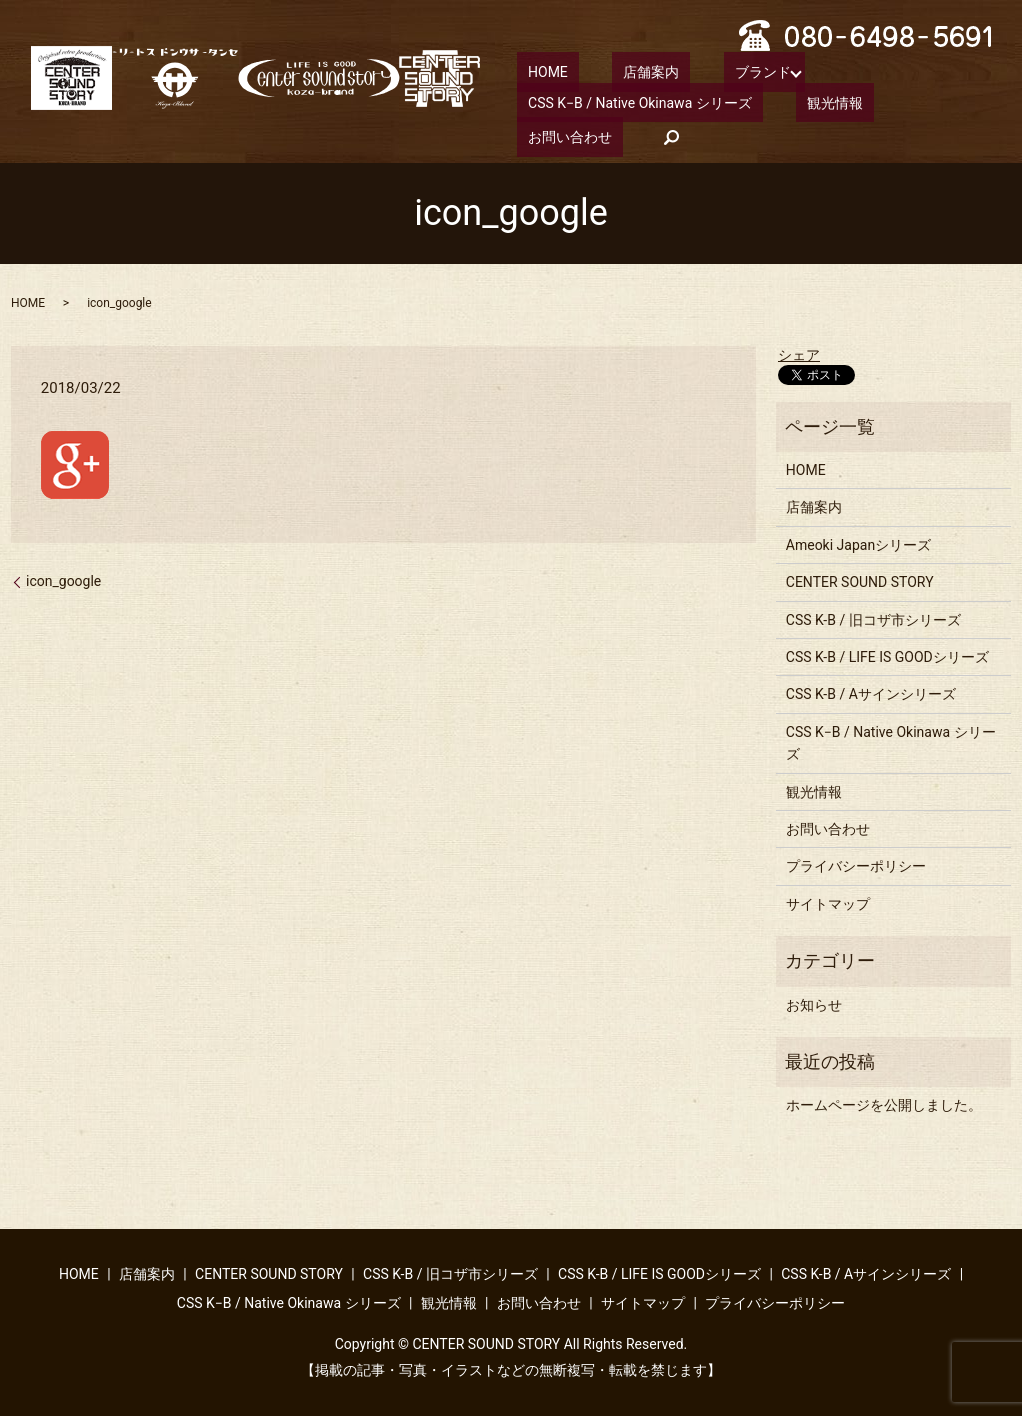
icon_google (63, 579)
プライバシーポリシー (856, 864)
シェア (799, 353)
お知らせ (814, 1002)
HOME (537, 71)
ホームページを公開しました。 (884, 1103)
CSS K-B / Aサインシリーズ (871, 692)
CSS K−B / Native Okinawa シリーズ (629, 101)
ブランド (708, 71)
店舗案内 (619, 71)
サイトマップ (828, 902)
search (532, 135)
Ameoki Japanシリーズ (858, 543)
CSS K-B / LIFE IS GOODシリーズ (887, 655)
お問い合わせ (906, 101)
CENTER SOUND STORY (860, 580)
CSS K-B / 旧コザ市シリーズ (873, 618)
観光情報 (802, 101)
